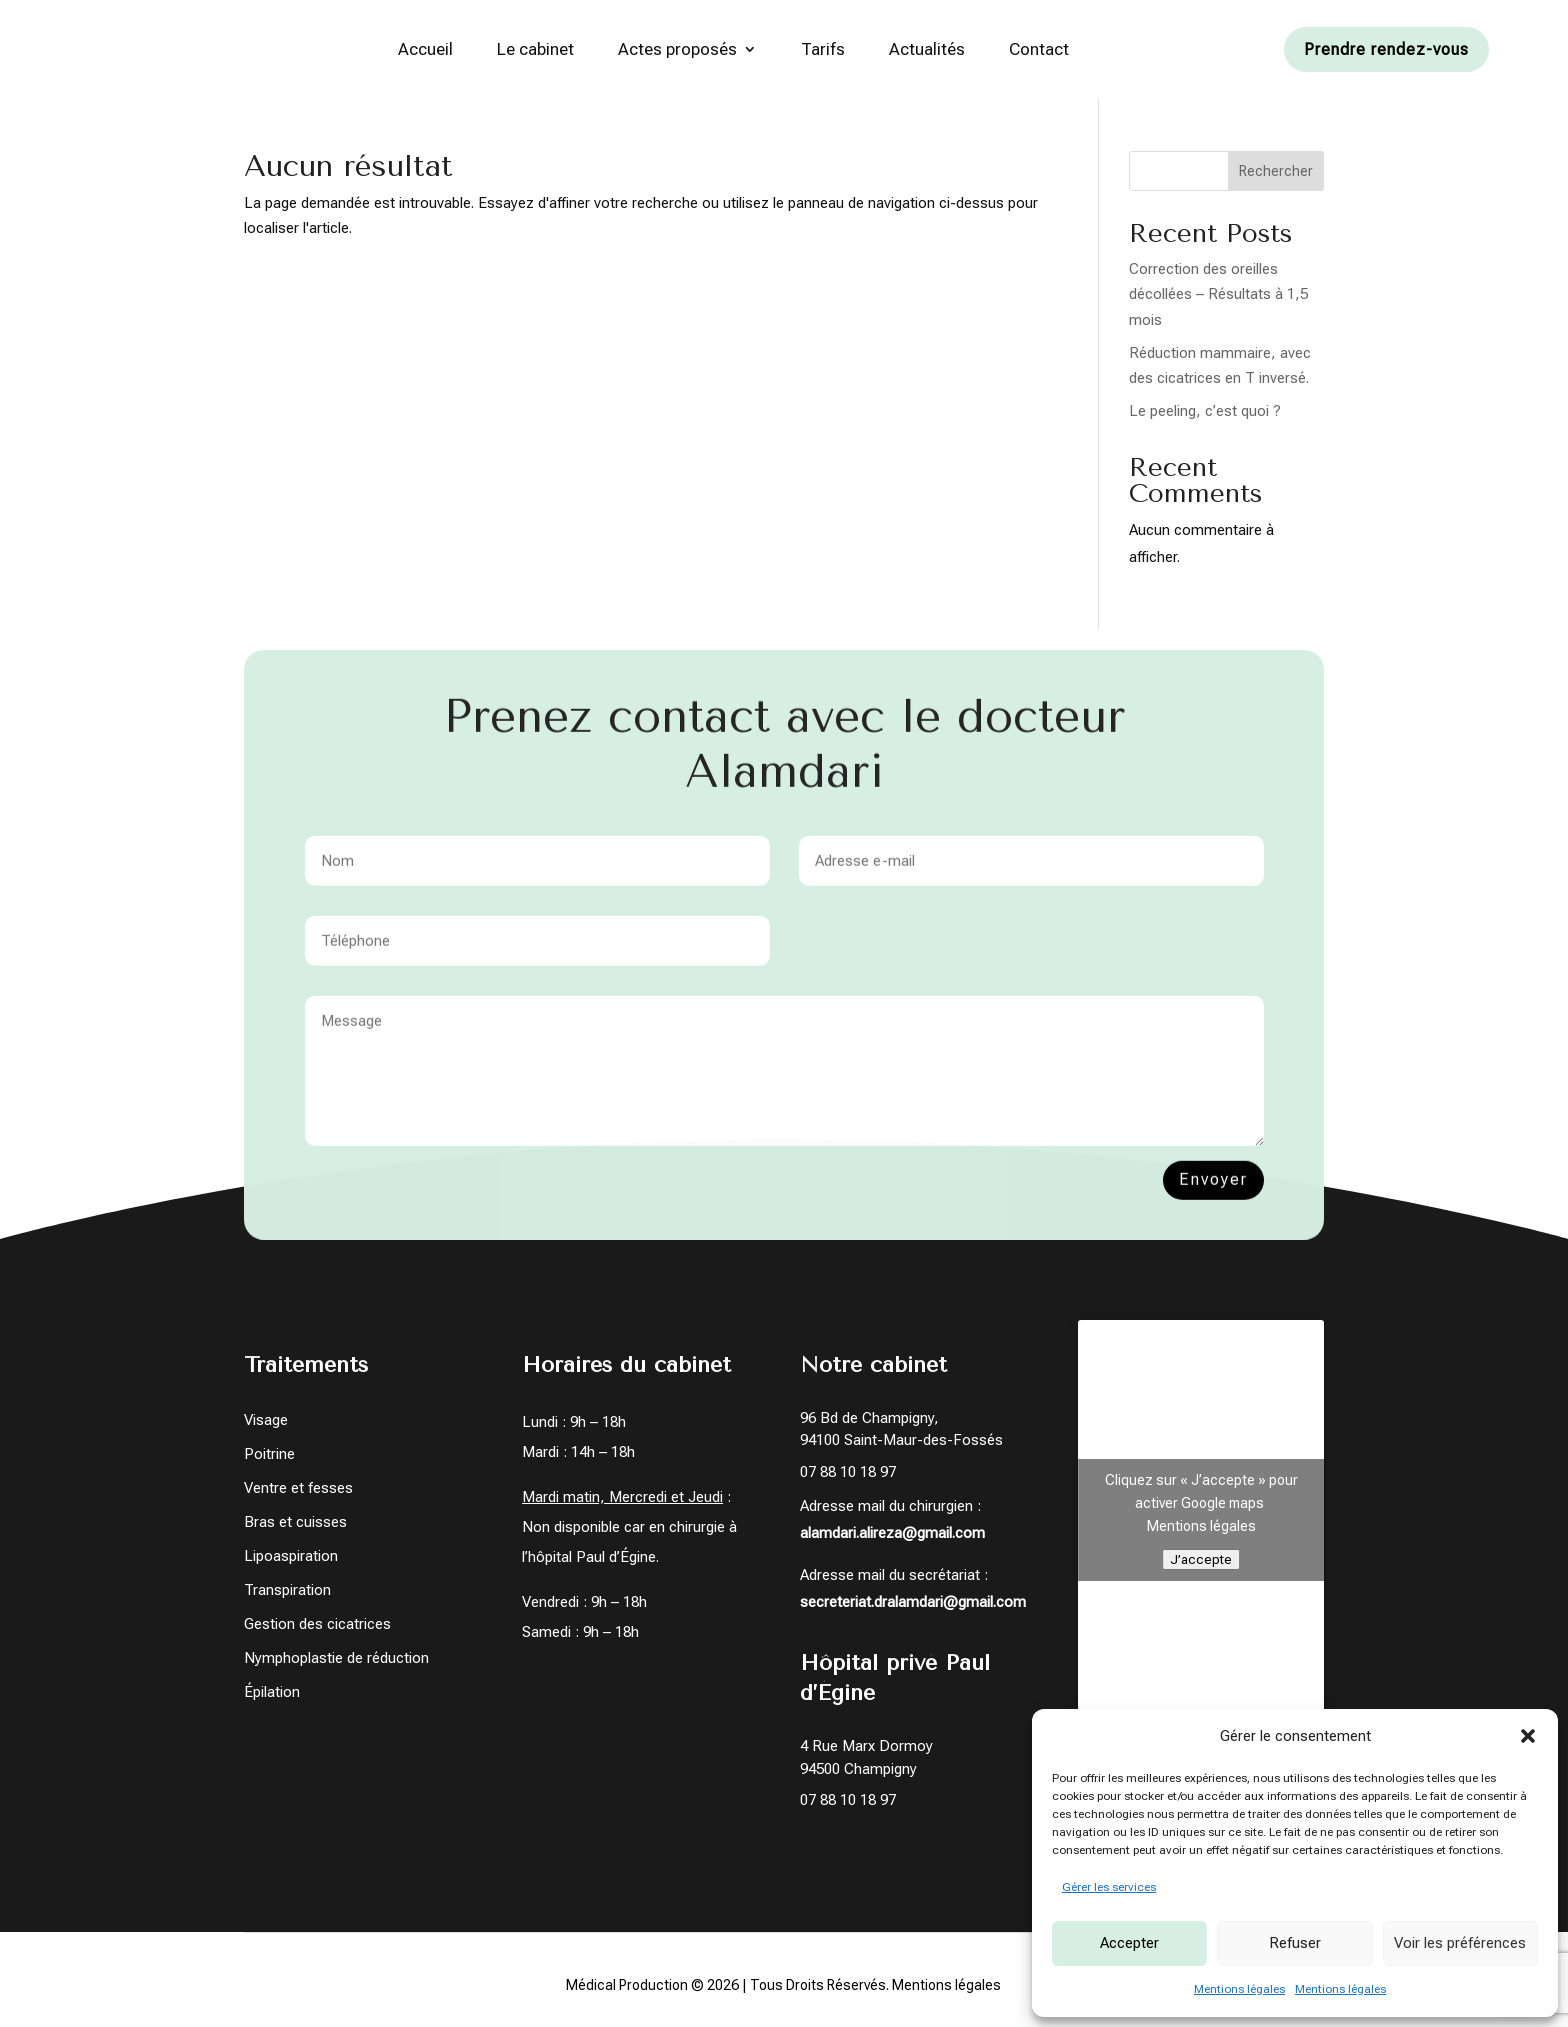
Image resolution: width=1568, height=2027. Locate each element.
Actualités (927, 49)
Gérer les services (1109, 1887)
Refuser (1295, 1943)
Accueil (425, 49)
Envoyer (1213, 1197)
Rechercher (1276, 177)
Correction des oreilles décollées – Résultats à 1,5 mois (1218, 300)
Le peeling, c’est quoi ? (1205, 417)
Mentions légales (1239, 1989)
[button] (1528, 1736)
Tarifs (823, 49)
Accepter (1129, 1943)
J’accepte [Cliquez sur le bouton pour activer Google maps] (1201, 1564)
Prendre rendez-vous (1386, 49)
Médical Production (627, 1991)
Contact (1039, 49)
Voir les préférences (1460, 1943)
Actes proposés (677, 49)
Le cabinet (535, 49)
